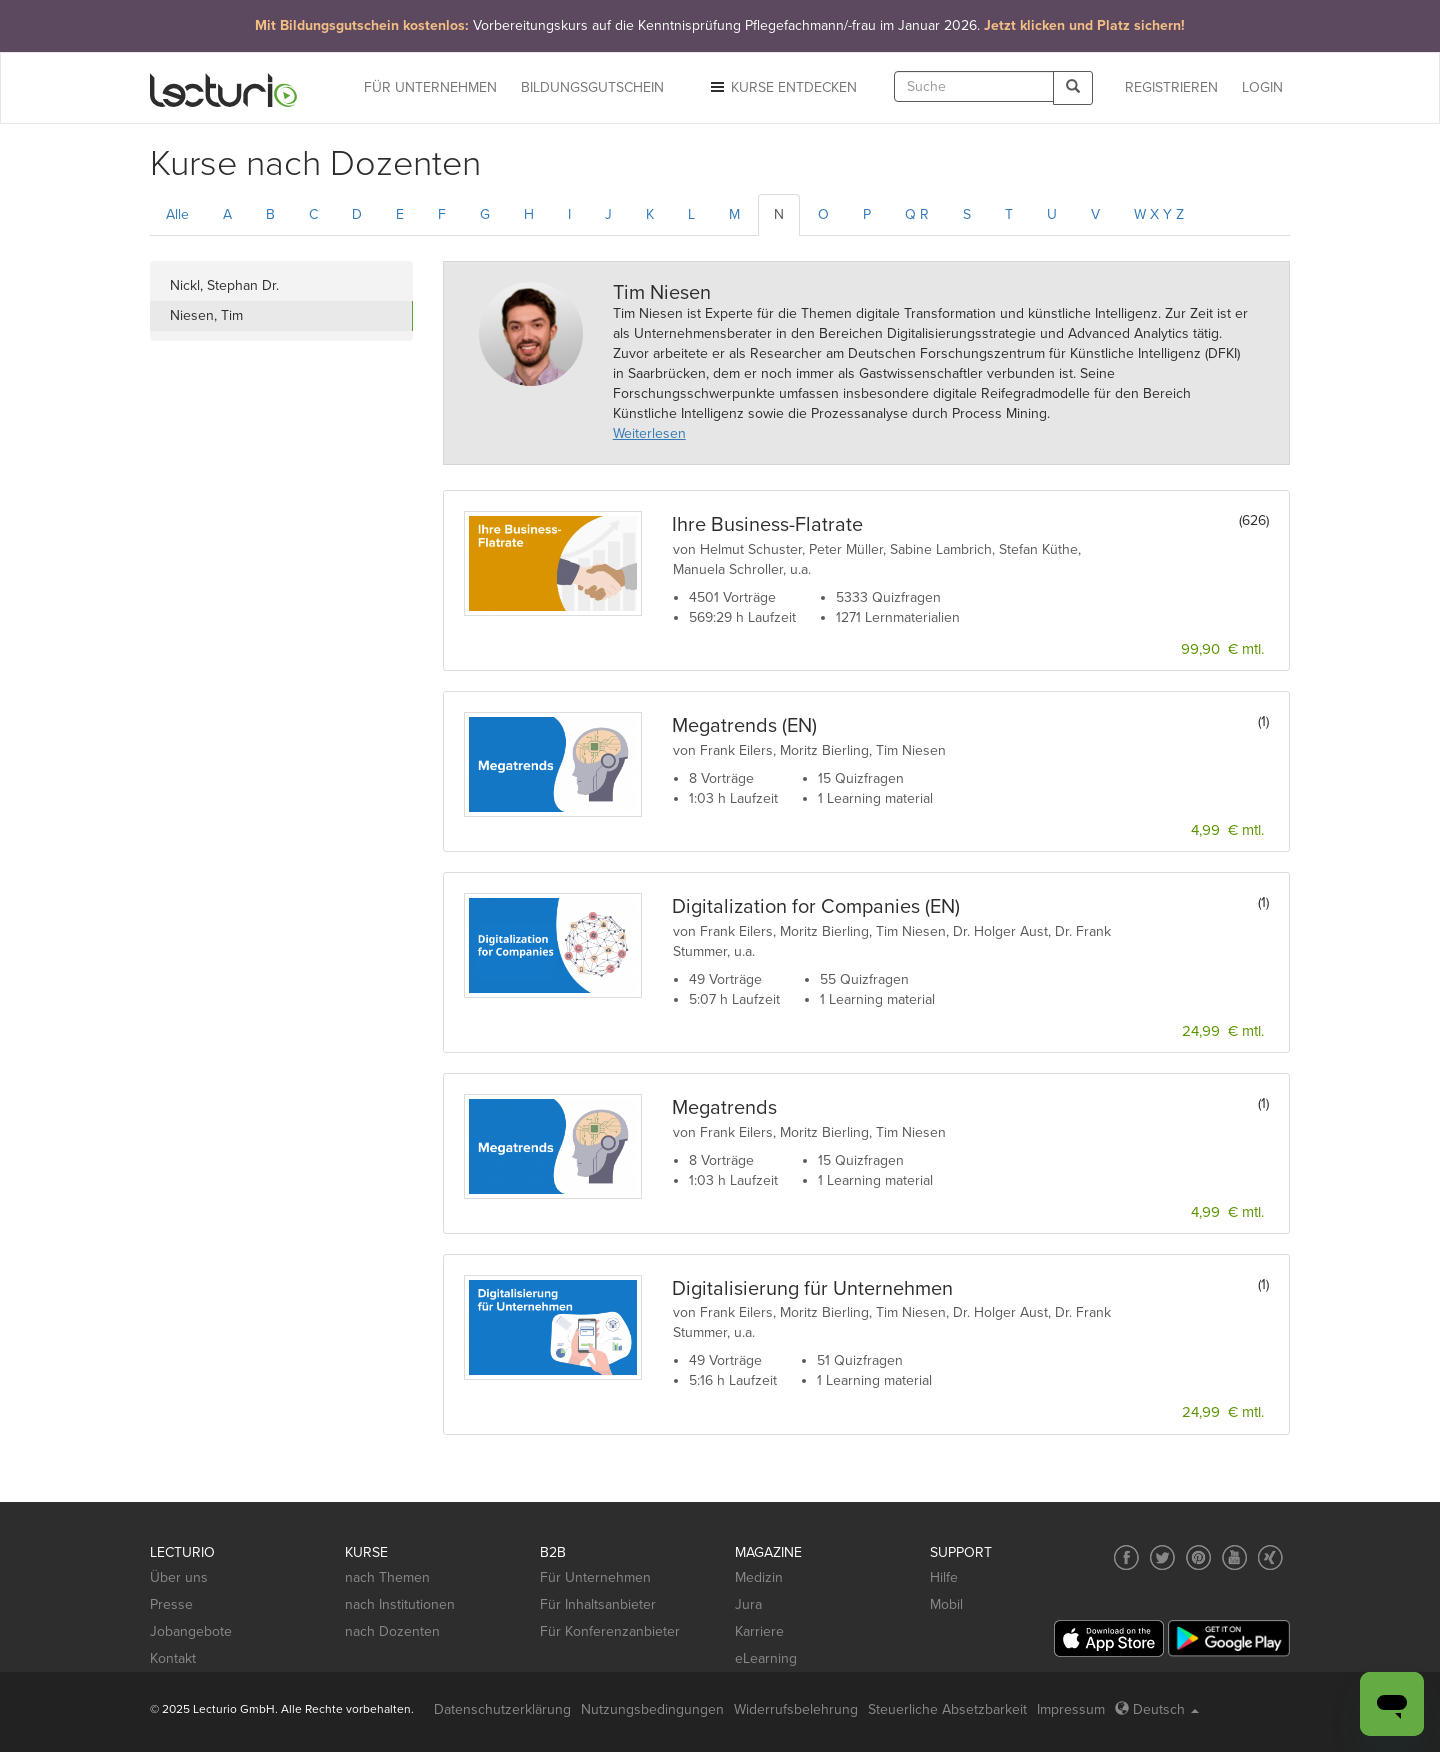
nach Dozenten (392, 1631)
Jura (748, 1604)
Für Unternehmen (595, 1577)
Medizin (759, 1577)
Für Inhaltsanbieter (598, 1604)
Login (1262, 87)
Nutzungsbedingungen (652, 1709)
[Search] (1073, 87)
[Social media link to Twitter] (1162, 1557)
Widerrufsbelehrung (796, 1709)
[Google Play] (1229, 1638)
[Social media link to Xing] (1270, 1557)
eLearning (766, 1658)
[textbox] (974, 86)
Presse (171, 1604)
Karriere (759, 1631)
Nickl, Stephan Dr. (224, 285)
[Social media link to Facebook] (1126, 1557)
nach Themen (387, 1577)
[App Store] (1109, 1638)
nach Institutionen (400, 1604)
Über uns (179, 1577)
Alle (177, 214)
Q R (917, 214)
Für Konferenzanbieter (610, 1631)
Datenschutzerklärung (502, 1709)
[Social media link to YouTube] (1234, 1557)
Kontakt (173, 1658)
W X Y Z (1159, 214)
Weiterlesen (649, 433)
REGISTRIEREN (1171, 87)
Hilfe (944, 1577)
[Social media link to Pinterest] (1198, 1557)
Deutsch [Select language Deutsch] (1157, 1709)
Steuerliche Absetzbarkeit (947, 1709)
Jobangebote (191, 1631)
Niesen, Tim (206, 315)
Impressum (1071, 1709)
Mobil (946, 1604)
